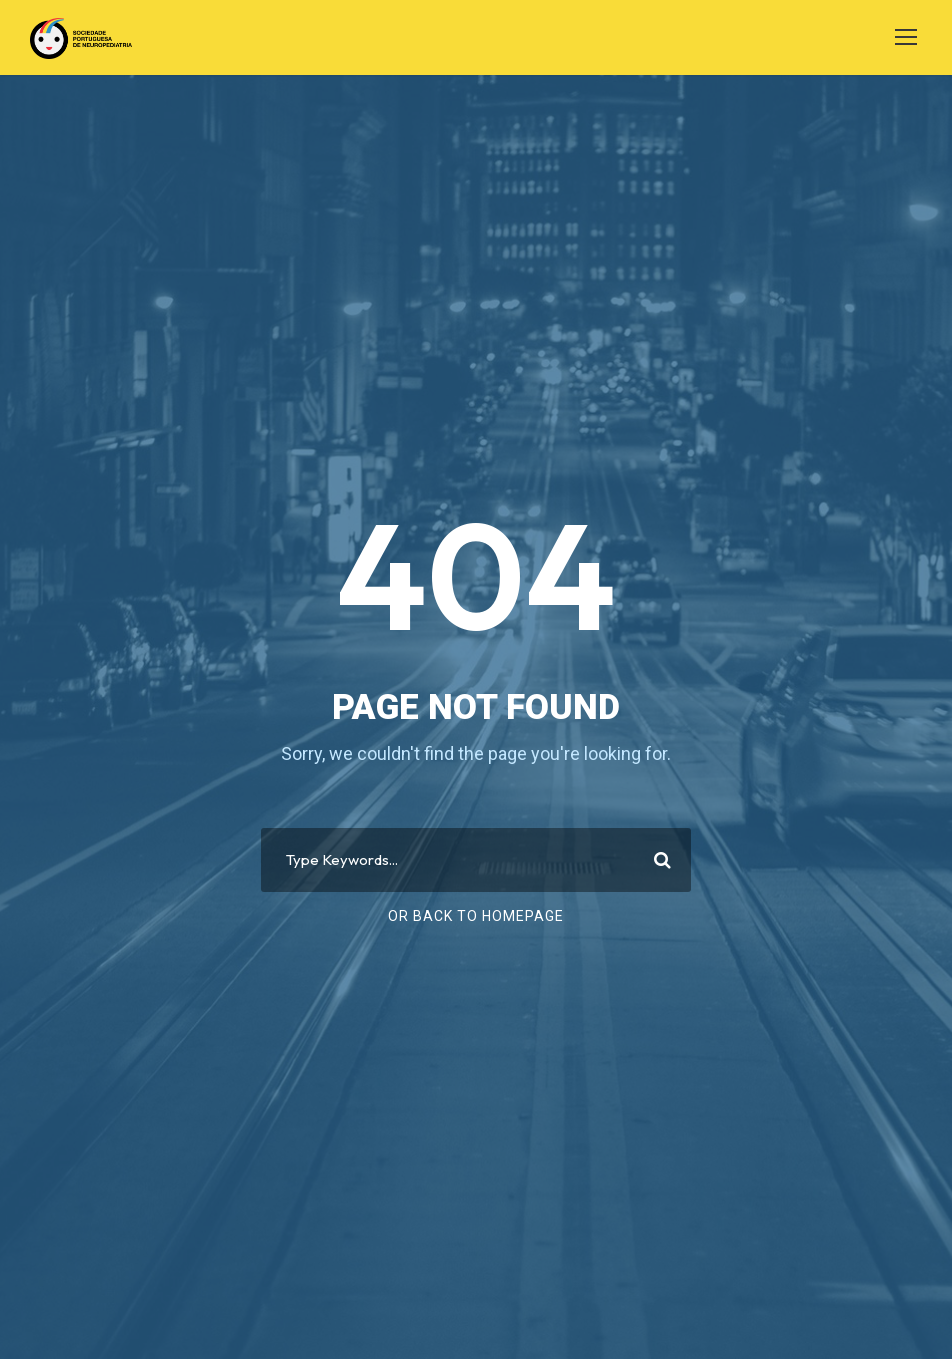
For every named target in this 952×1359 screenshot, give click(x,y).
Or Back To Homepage (476, 916)
